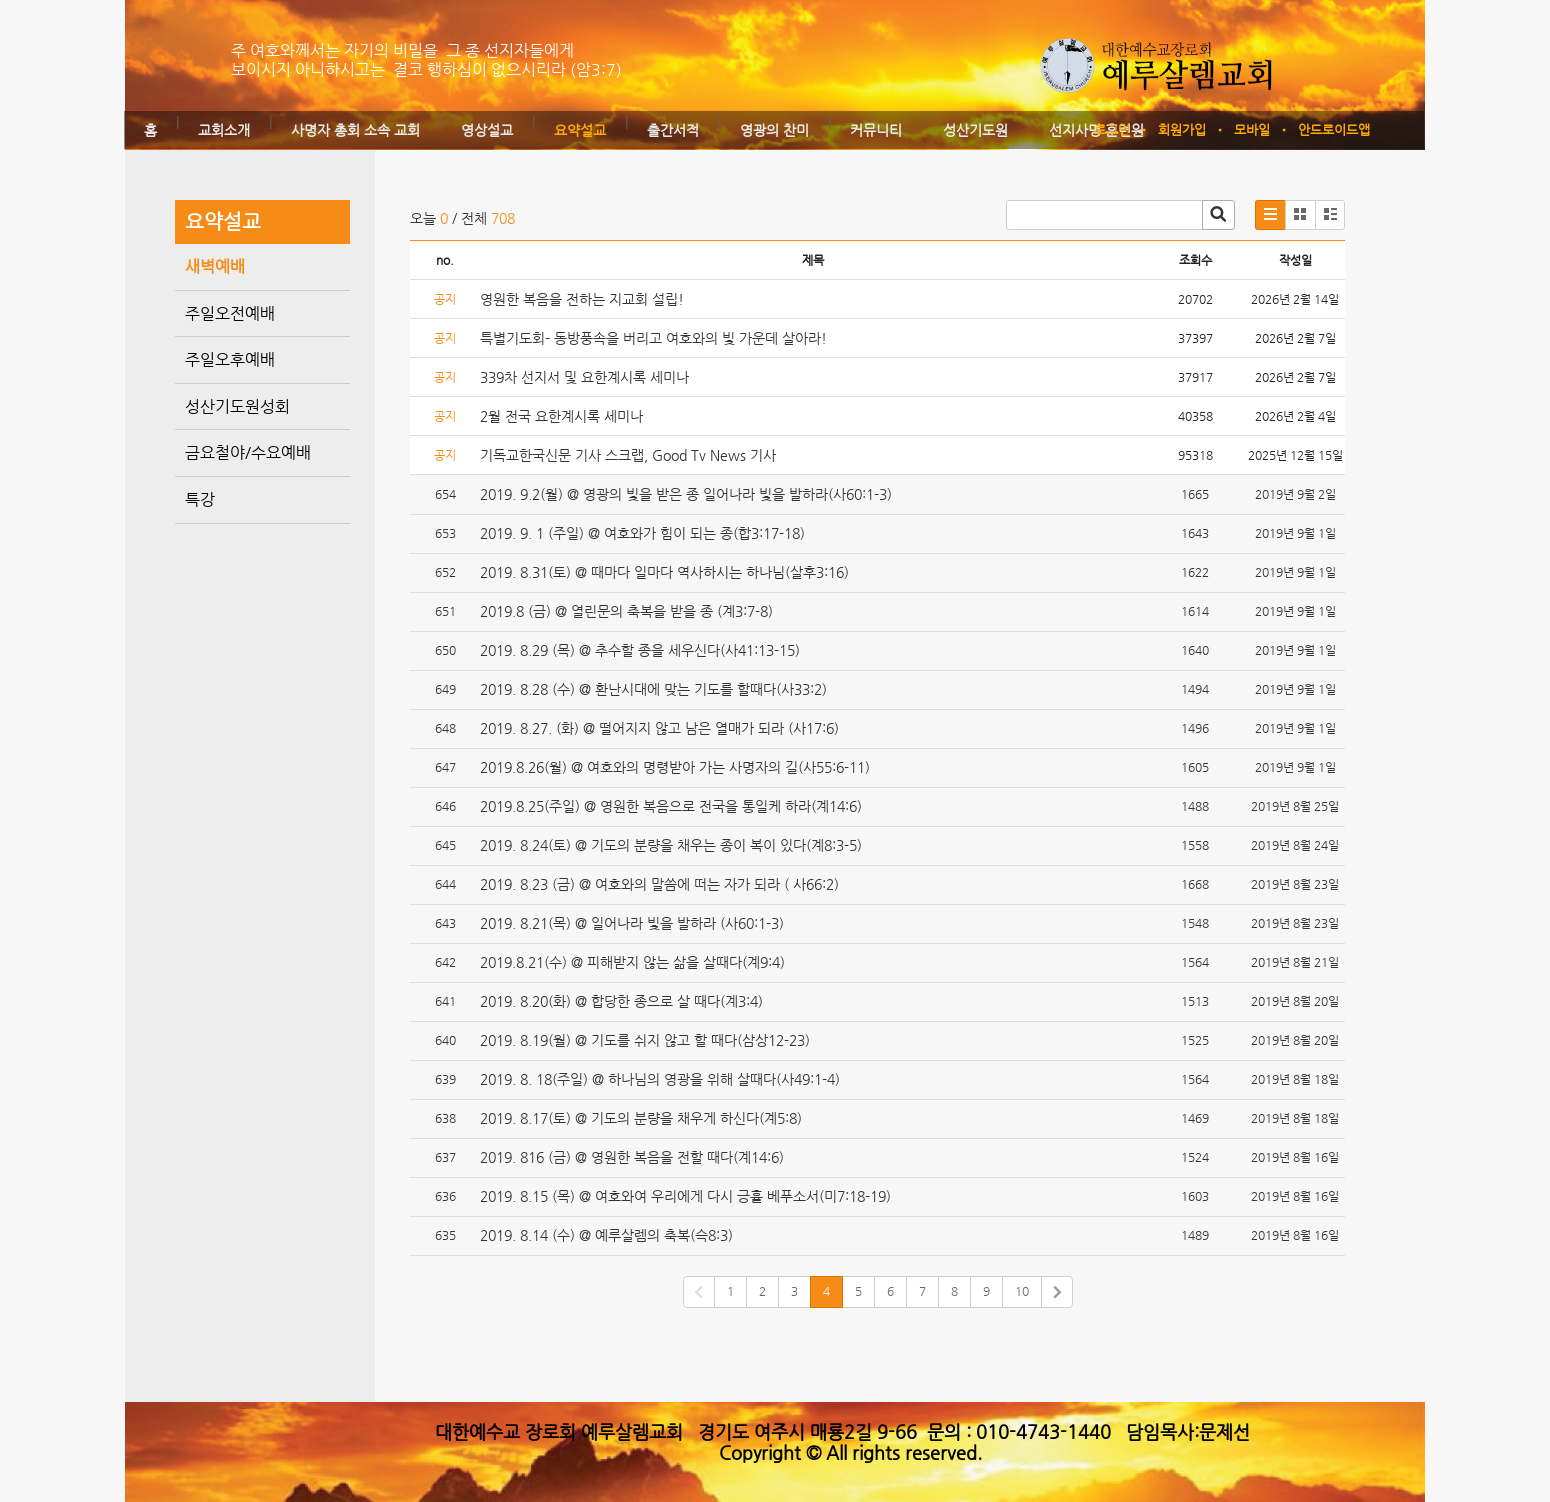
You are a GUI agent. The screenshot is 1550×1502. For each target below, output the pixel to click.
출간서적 (673, 130)
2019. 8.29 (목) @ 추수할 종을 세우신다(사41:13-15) (640, 650)
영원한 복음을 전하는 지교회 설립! (582, 299)
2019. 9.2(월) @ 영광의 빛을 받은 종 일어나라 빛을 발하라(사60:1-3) (686, 494)
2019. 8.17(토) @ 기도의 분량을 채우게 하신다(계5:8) (641, 1118)
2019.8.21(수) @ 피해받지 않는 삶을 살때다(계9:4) (632, 962)
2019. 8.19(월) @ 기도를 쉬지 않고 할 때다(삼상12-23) (645, 1040)
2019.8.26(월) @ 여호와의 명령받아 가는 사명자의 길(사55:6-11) (675, 767)
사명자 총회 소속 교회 (355, 130)
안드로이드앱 (1334, 129)
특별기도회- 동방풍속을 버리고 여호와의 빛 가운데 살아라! (653, 338)
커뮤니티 (876, 130)
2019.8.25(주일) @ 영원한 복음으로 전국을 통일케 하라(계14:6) (671, 806)
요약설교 (580, 130)
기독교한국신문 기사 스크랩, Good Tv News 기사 (628, 455)
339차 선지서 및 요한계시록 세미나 (584, 377)
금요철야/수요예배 (248, 452)
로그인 (1112, 129)
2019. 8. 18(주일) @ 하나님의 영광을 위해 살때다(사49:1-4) (660, 1079)
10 (1022, 1291)
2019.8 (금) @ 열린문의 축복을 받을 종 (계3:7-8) (626, 611)
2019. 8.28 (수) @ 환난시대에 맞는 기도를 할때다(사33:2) (653, 689)
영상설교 (487, 130)
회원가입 (1182, 129)
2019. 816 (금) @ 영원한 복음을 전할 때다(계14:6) (632, 1157)
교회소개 (224, 130)
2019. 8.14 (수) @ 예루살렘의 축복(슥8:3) (606, 1235)
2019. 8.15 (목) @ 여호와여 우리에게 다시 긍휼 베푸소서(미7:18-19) (685, 1196)
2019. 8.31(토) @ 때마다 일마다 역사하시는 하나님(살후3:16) (664, 572)
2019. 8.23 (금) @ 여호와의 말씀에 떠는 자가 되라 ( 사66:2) (659, 884)
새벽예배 (215, 266)
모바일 (1252, 129)
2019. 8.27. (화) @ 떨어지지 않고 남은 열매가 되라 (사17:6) (659, 728)
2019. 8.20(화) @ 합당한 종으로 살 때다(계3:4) (621, 1001)
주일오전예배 (230, 313)
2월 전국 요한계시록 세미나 (561, 416)
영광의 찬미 (774, 130)
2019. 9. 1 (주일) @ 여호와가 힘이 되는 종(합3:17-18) (642, 533)
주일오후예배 (230, 359)
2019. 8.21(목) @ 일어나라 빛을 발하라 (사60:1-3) (632, 923)
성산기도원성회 (237, 406)
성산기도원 (975, 130)
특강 (200, 499)
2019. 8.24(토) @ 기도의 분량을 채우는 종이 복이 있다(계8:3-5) (671, 845)
